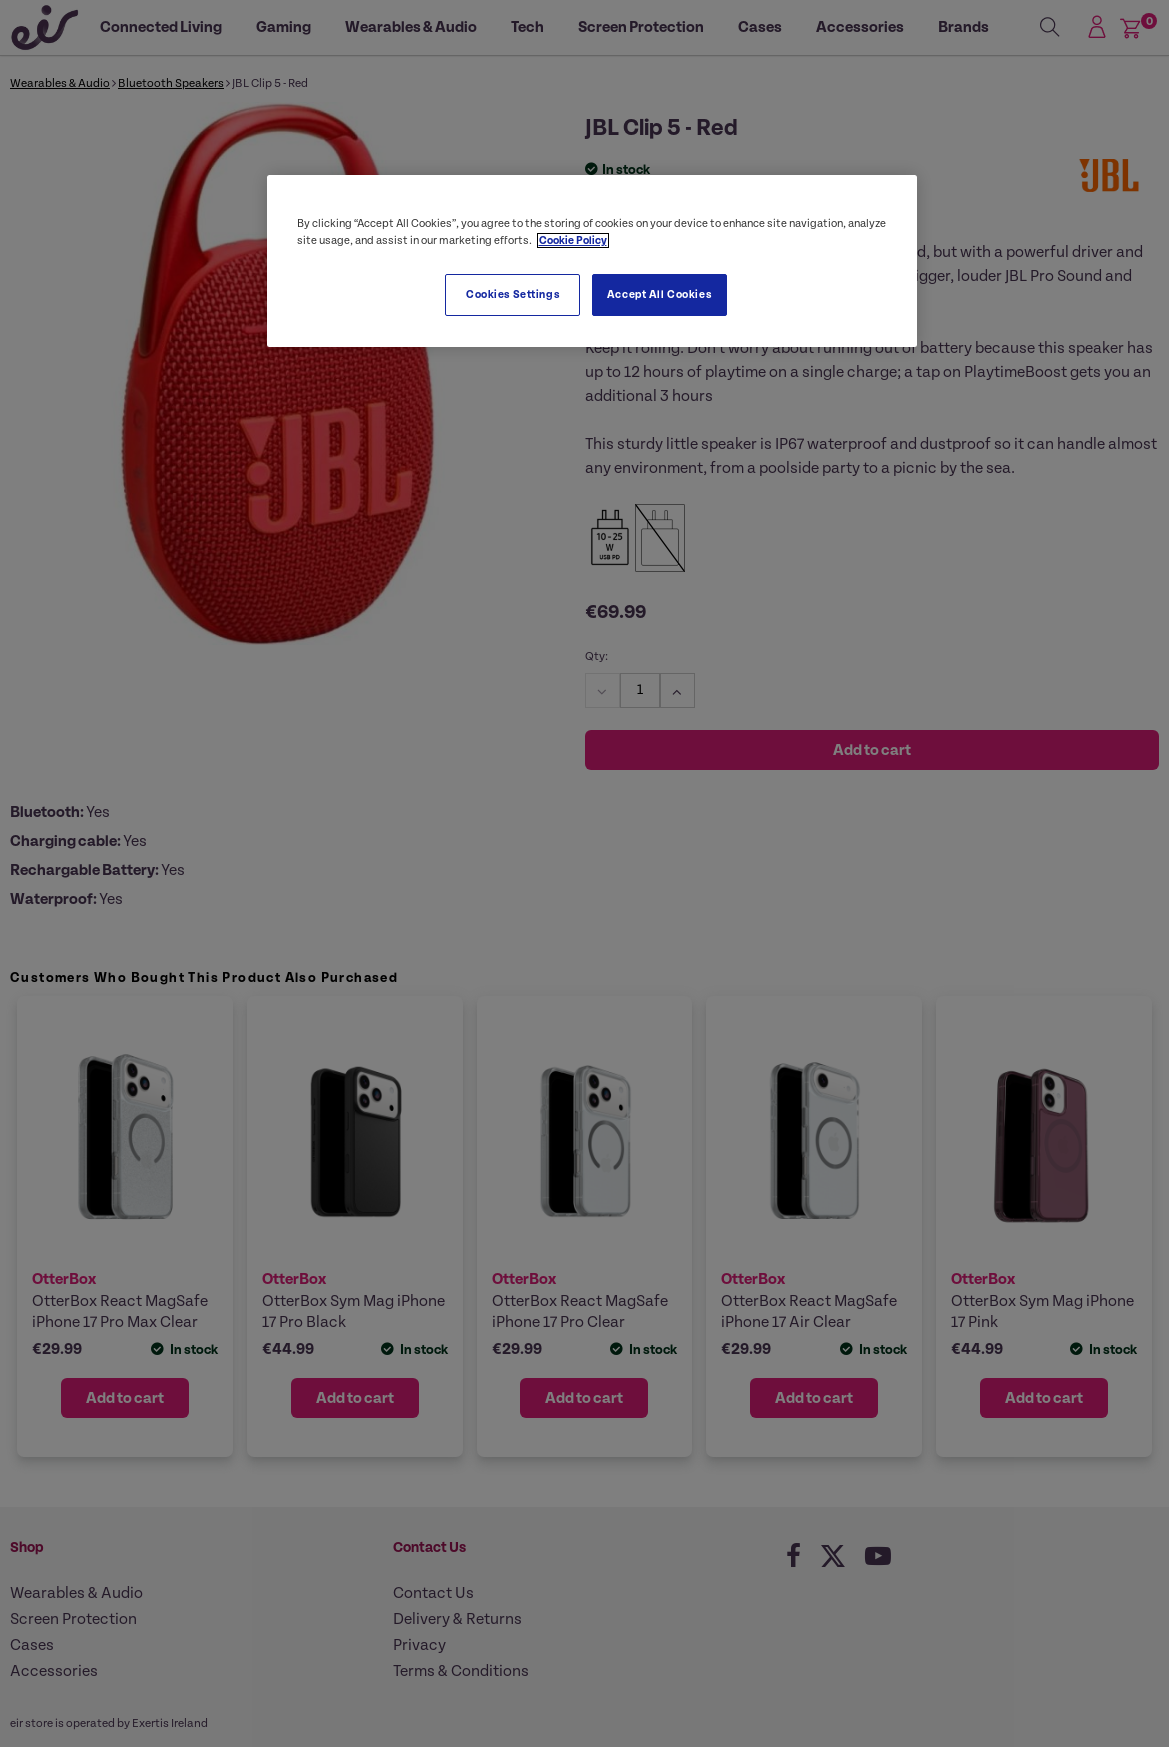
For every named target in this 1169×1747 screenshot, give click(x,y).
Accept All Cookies (659, 294)
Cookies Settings (512, 294)
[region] (592, 261)
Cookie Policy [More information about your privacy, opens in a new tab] (573, 240)
